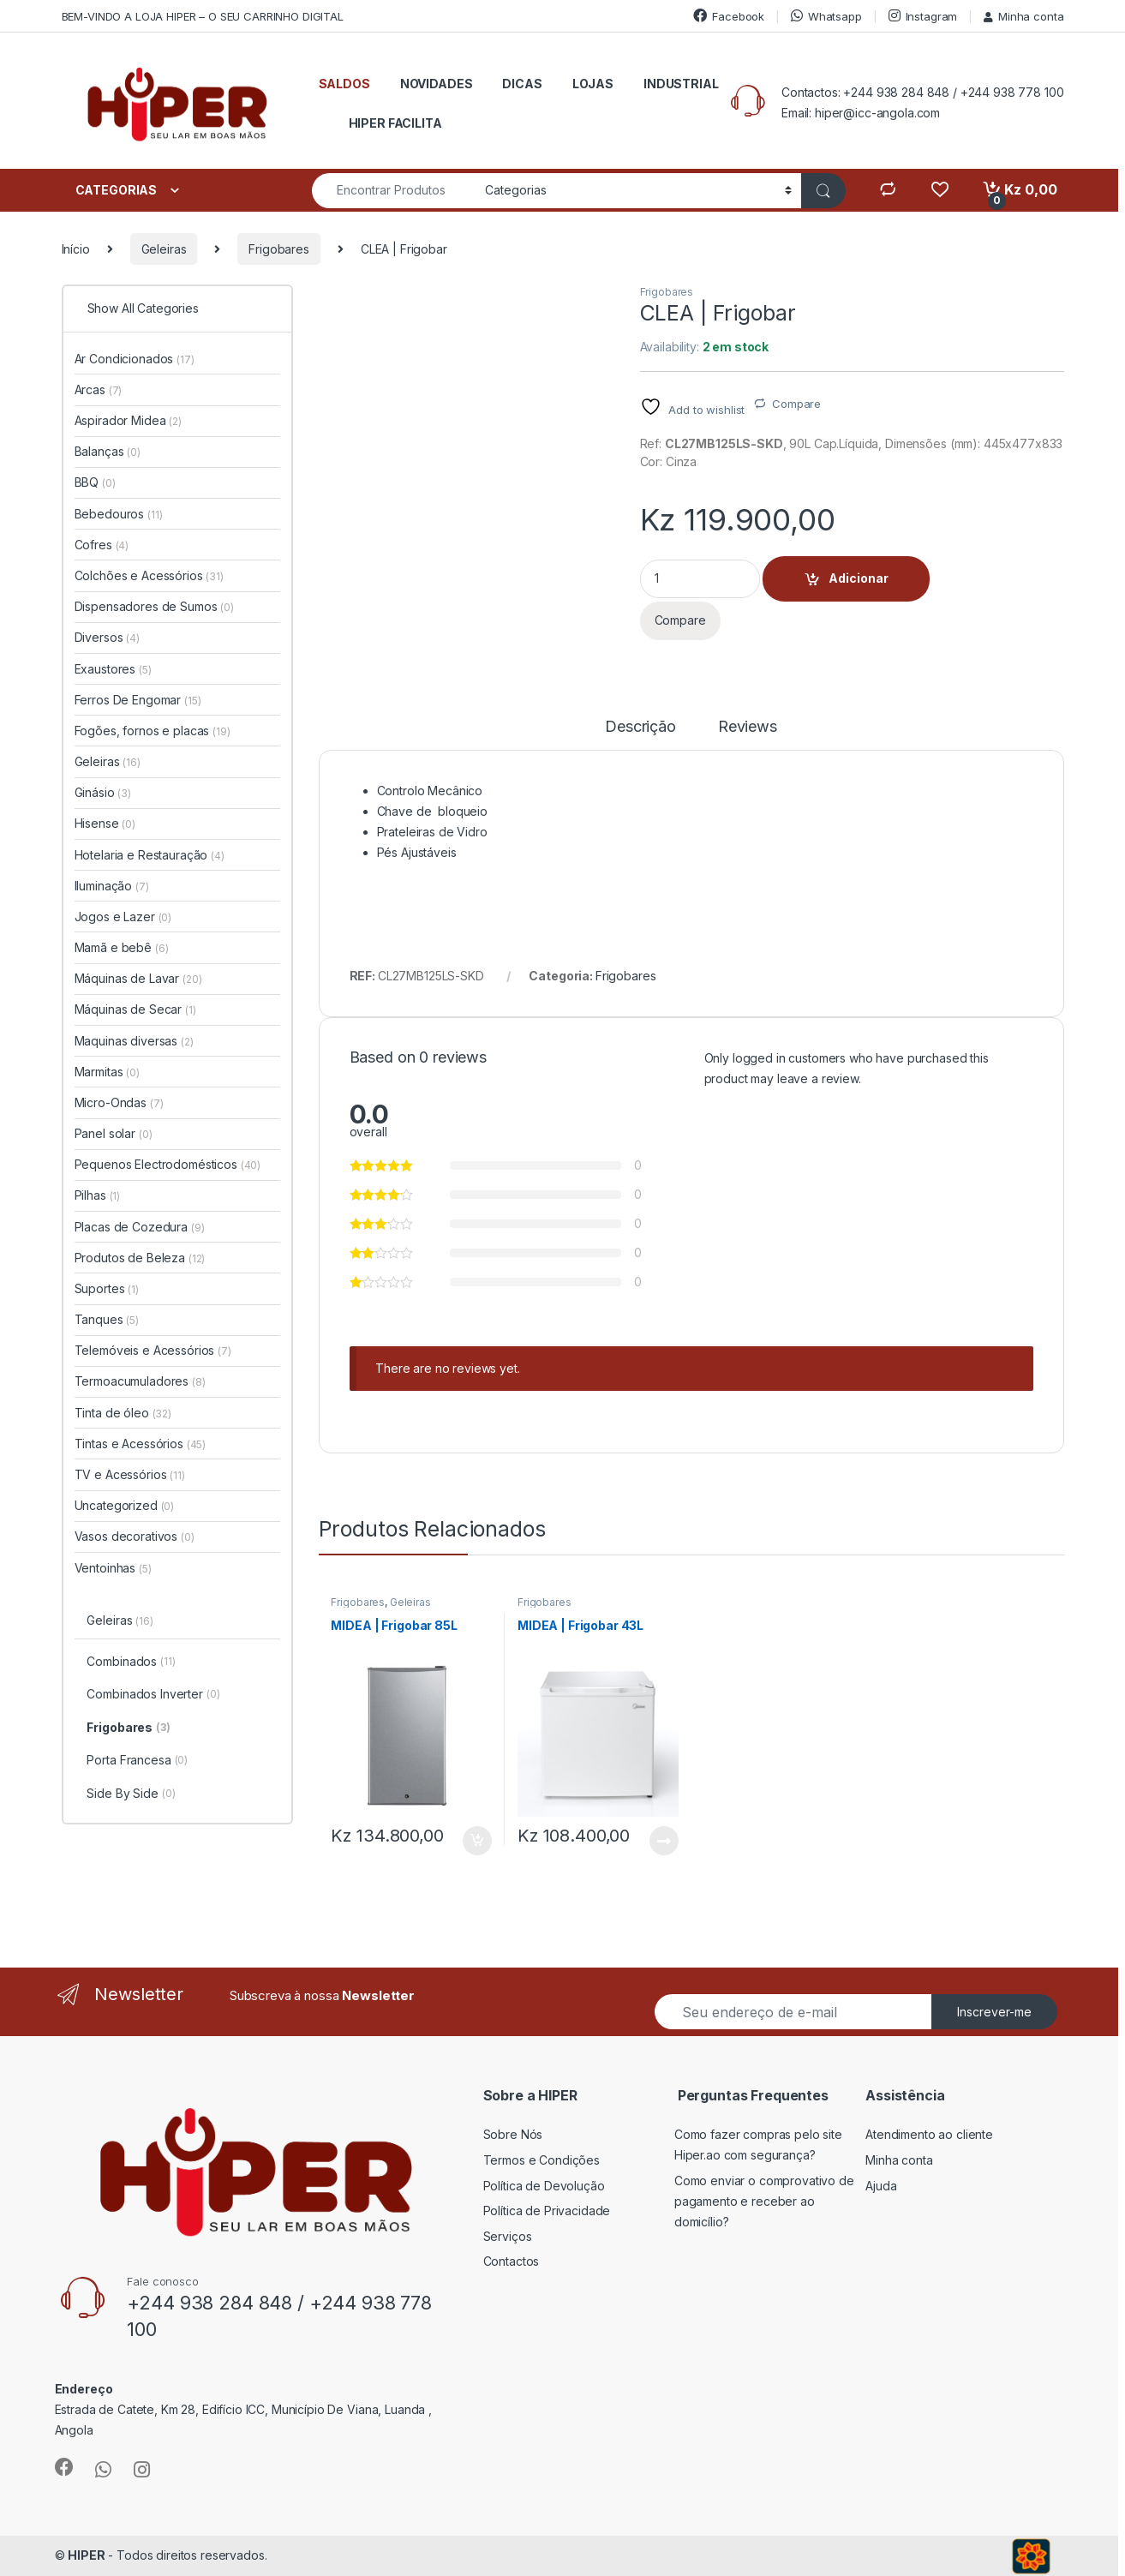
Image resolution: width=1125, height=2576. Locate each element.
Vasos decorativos (134, 1536)
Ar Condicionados (134, 358)
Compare (796, 403)
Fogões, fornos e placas (152, 730)
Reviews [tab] (747, 727)
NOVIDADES (436, 83)
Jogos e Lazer (123, 916)
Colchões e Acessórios (149, 575)
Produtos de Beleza (140, 1257)
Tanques (107, 1319)
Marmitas (107, 1071)
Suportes (107, 1288)
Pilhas (98, 1195)
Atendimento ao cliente (929, 2134)
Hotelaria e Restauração (149, 855)
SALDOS (344, 83)
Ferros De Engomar (138, 699)
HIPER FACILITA (395, 123)
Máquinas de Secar (135, 1009)
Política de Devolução (544, 2185)
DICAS (522, 83)
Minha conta (1023, 16)
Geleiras (164, 249)
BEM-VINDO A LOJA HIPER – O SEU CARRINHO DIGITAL (203, 16)
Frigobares (278, 249)
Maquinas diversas (134, 1040)
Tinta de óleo (123, 1412)
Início (76, 249)
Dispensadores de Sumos (154, 606)
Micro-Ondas (119, 1102)
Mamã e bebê (122, 947)
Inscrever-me (994, 2011)
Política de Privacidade (547, 2210)
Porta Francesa (137, 1761)
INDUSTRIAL (681, 83)
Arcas (99, 389)
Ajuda (880, 2185)
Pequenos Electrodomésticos (168, 1164)
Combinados (131, 1662)
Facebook (728, 16)
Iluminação (112, 885)
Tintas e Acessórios (140, 1443)
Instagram (923, 16)
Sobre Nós (513, 2134)
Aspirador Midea (128, 420)
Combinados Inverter (153, 1695)
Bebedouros (119, 513)
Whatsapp (826, 16)
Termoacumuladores (140, 1381)
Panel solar (114, 1133)
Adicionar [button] (477, 1840)
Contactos (511, 2261)
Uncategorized (125, 1505)
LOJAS (592, 83)
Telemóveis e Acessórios (153, 1350)
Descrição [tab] (640, 727)
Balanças (108, 451)
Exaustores (113, 669)
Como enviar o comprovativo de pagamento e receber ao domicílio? (764, 2201)
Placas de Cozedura (140, 1226)
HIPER (86, 2555)
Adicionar (859, 578)
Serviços (507, 2236)
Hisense (105, 823)
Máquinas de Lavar (138, 978)
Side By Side (131, 1794)
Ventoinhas (113, 1568)
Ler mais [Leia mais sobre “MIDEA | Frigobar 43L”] (664, 1840)
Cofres (102, 544)
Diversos (107, 637)
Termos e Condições (541, 2160)
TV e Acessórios (130, 1474)
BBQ (95, 482)
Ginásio (103, 792)
